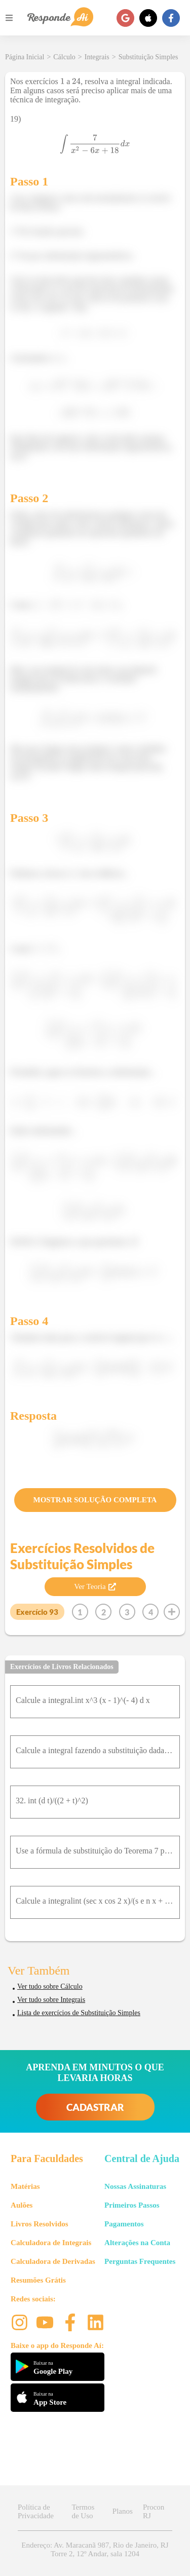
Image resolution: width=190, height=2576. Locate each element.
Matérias (25, 2186)
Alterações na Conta (137, 2243)
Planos (122, 2511)
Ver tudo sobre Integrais (51, 1999)
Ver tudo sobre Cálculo (50, 1986)
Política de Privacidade (36, 2511)
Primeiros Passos (131, 2205)
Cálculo (64, 57)
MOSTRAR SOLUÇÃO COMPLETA (95, 1500)
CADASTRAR (95, 2107)
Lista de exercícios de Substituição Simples (78, 2013)
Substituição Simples (148, 57)
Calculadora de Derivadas (53, 2261)
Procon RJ (154, 2511)
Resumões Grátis (38, 2280)
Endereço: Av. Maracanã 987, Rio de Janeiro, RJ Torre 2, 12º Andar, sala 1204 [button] (94, 2549)
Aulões (21, 2205)
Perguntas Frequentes (139, 2261)
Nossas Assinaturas (135, 2186)
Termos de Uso (82, 2511)
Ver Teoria (95, 1586)
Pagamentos (124, 2224)
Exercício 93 (37, 1611)
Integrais (97, 57)
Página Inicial (24, 57)
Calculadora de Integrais (51, 2243)
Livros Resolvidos (39, 2224)
